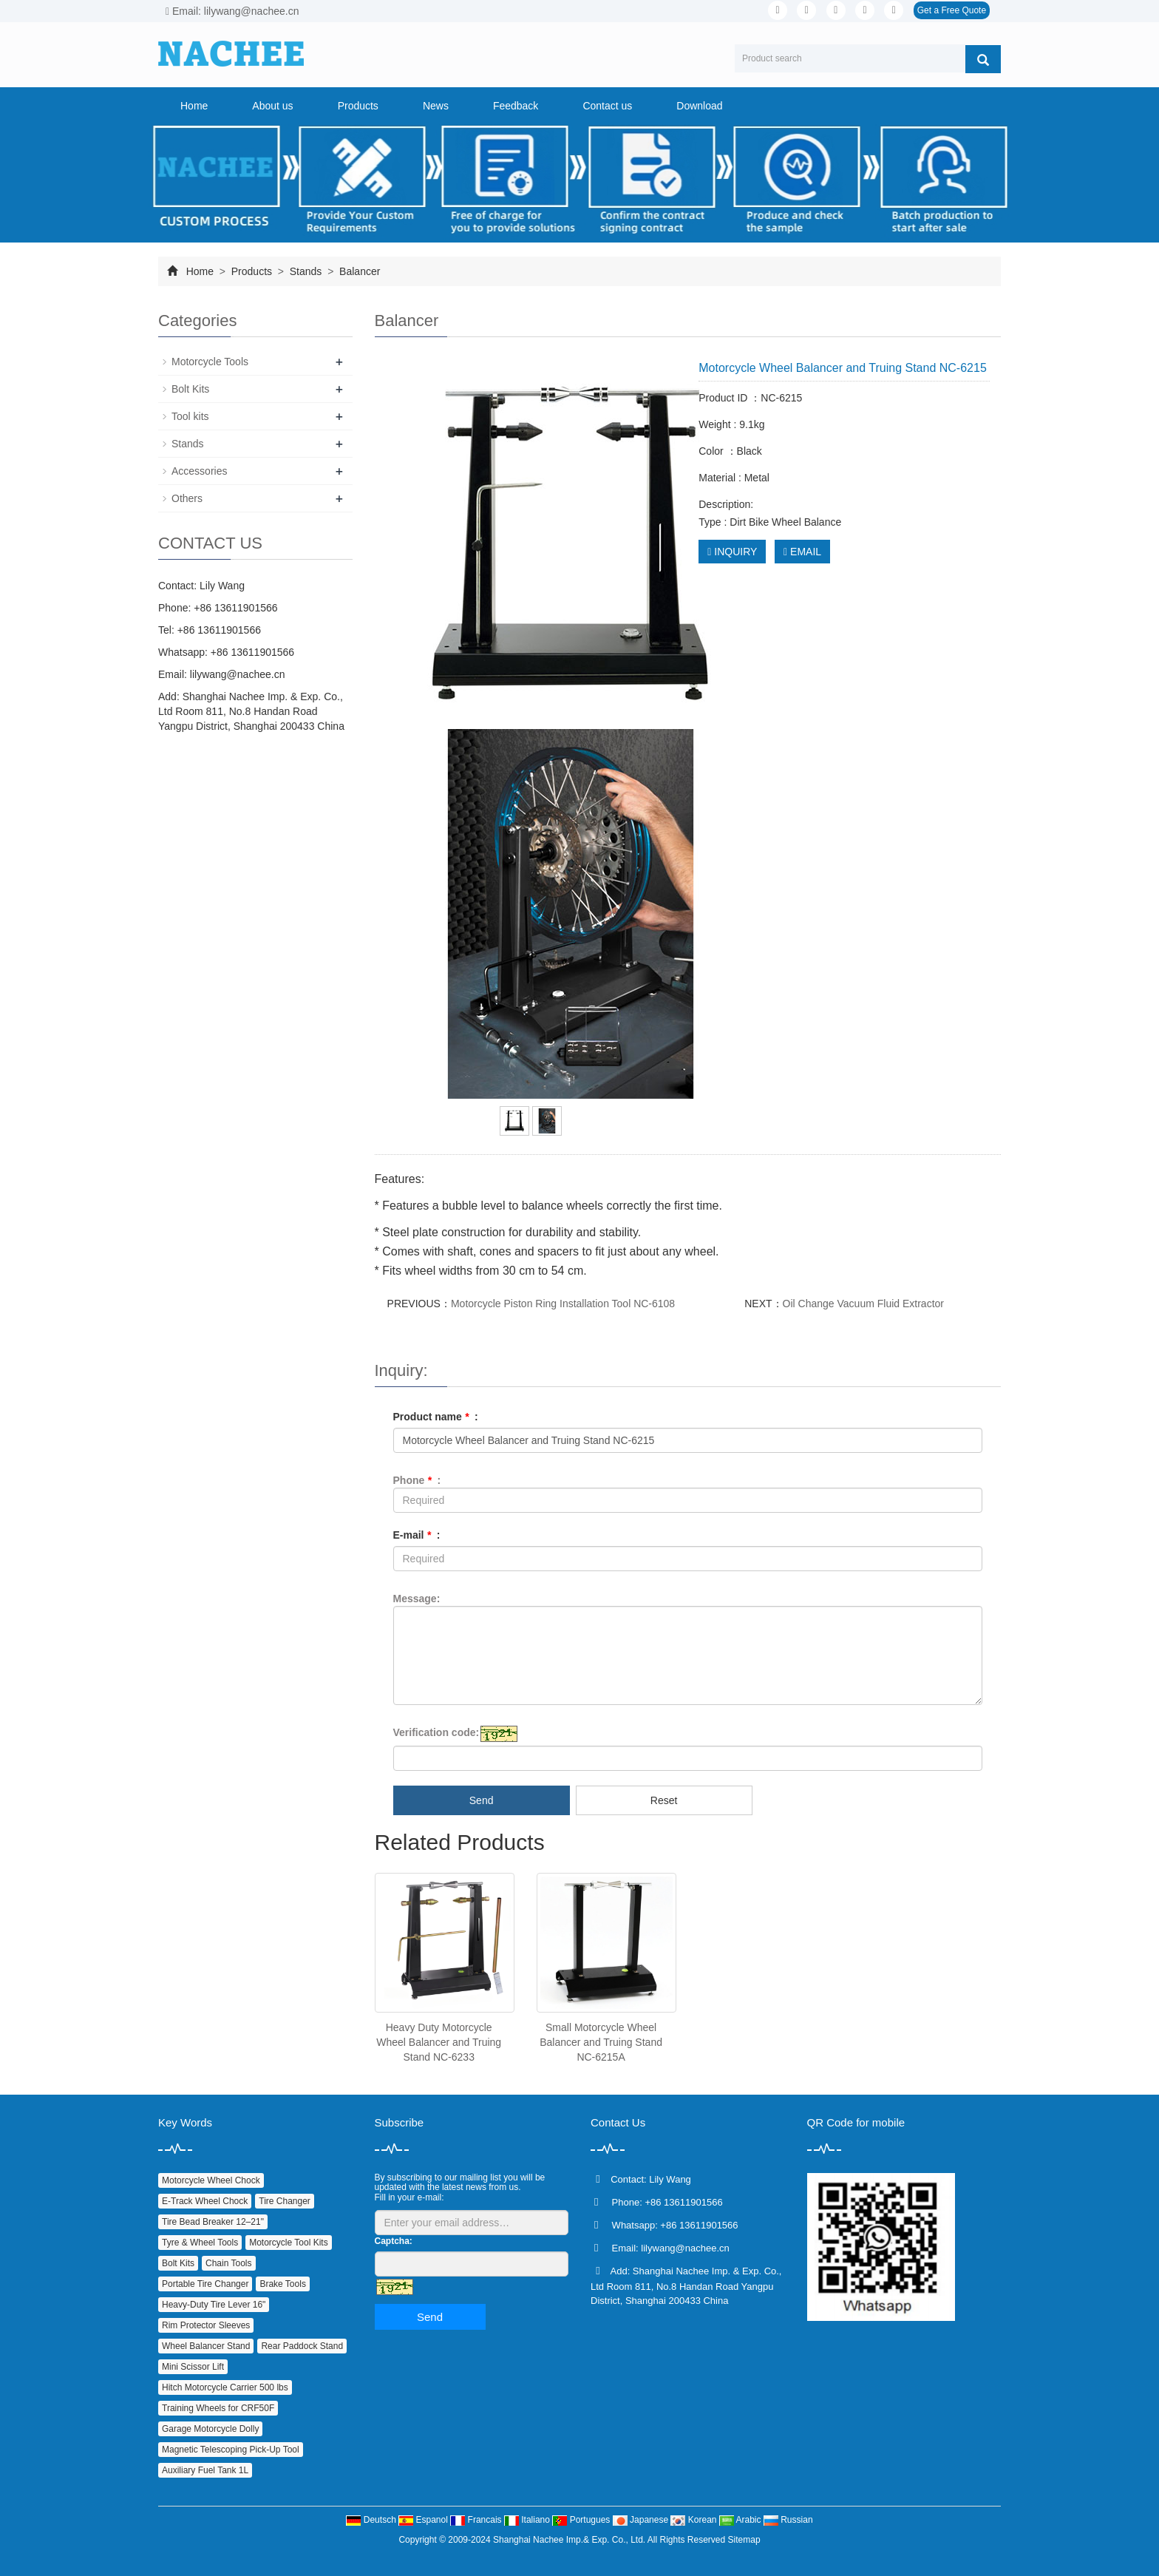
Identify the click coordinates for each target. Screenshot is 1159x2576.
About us (272, 106)
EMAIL (802, 551)
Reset (664, 1800)
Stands (305, 271)
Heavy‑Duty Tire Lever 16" (213, 2304)
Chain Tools (228, 2263)
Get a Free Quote (951, 10)
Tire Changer (284, 2201)
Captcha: (393, 2241)
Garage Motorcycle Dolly (210, 2429)
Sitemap (744, 2540)
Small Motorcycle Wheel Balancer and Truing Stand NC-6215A (601, 2042)
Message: (417, 1598)
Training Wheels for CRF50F (218, 2408)
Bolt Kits (190, 389)
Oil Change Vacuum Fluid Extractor (863, 1303)
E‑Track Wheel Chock (205, 2201)
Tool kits (190, 416)
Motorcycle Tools (209, 361)
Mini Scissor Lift (193, 2367)
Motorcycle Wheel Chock (211, 2180)
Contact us (607, 106)
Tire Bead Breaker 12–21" (213, 2222)
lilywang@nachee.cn (237, 674)
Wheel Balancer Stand (206, 2346)
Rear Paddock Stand (302, 2346)
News (436, 106)
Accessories (199, 471)
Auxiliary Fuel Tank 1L (205, 2470)
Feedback (515, 106)
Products (358, 106)
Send (481, 1800)
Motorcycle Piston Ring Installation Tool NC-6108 (563, 1303)
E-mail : (417, 1535)
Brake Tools (282, 2284)
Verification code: (436, 1732)
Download (699, 106)
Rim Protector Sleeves (206, 2325)
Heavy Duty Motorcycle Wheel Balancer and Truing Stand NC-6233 (438, 2042)
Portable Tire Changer (205, 2284)
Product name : (435, 1417)
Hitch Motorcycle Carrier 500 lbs (225, 2387)
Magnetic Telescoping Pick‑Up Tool (230, 2449)
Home (194, 106)
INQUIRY (732, 551)
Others (187, 498)
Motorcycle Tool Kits (288, 2242)
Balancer (358, 271)
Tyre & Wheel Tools (200, 2242)
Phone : (417, 1480)
